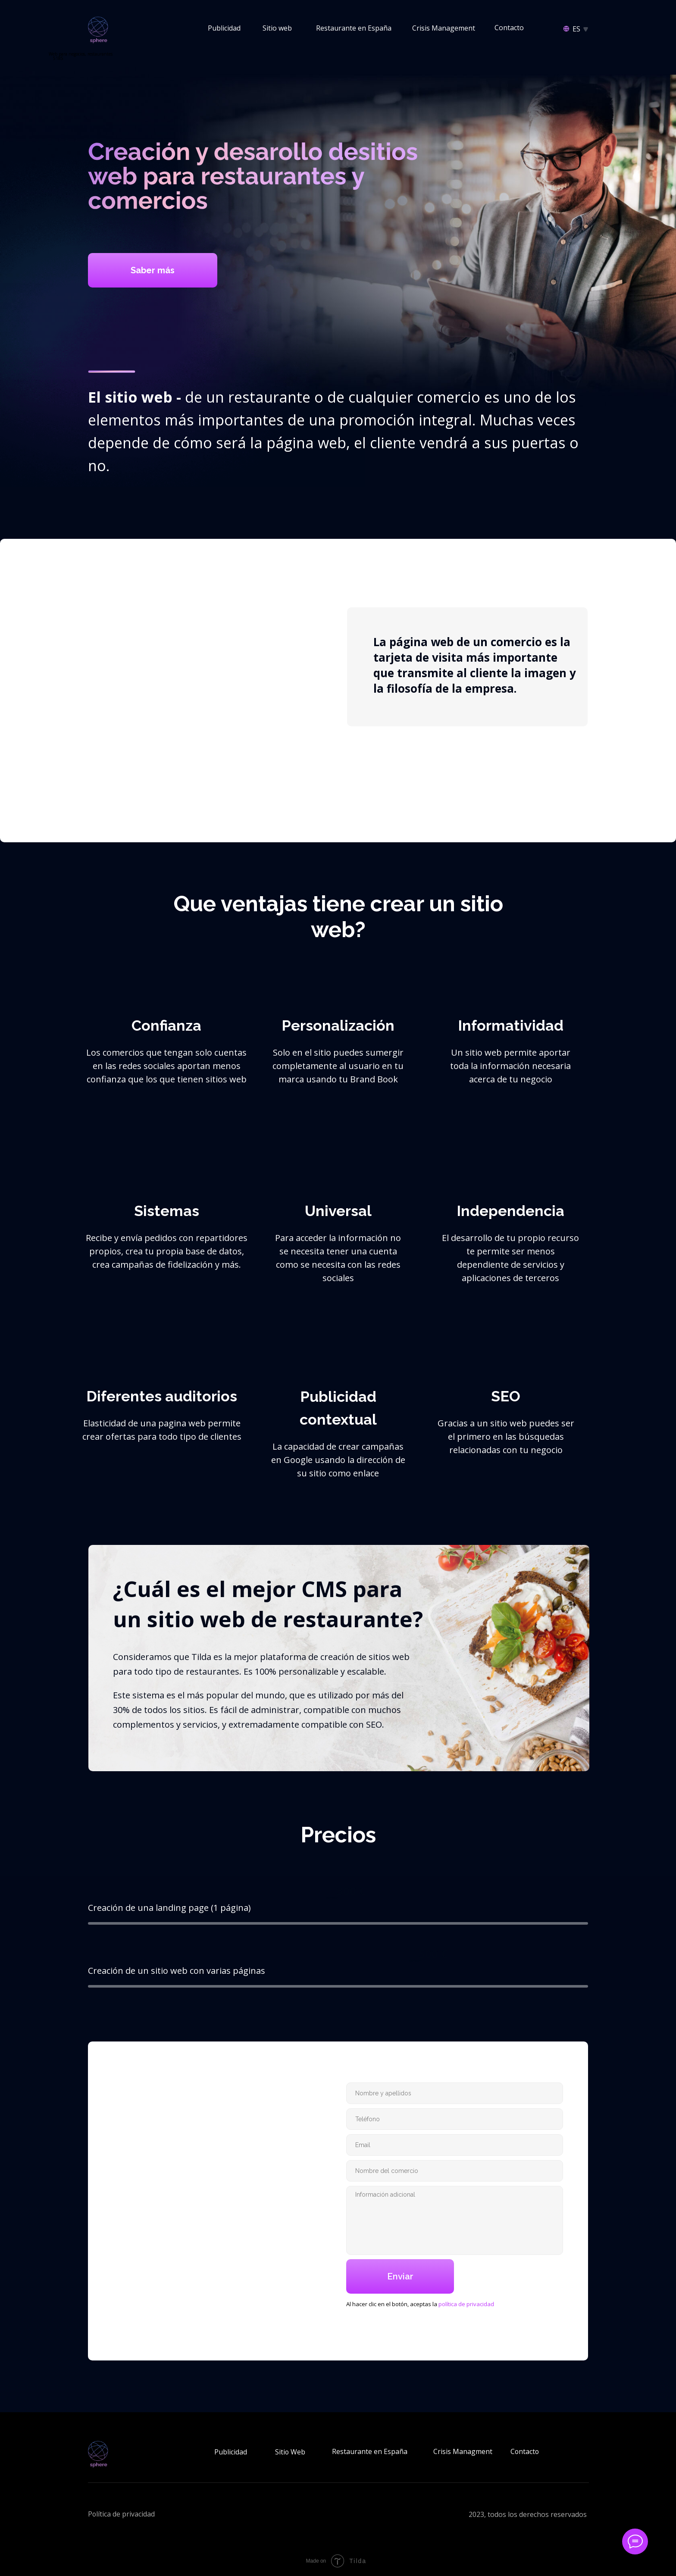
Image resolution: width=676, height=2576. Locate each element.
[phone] (454, 2119)
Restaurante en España (353, 28)
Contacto (509, 27)
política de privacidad (466, 2304)
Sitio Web (290, 2452)
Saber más (153, 270)
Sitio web (277, 28)
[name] (454, 2093)
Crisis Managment (462, 2451)
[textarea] (454, 2220)
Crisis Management (443, 28)
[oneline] (454, 2171)
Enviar (400, 2276)
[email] (454, 2145)
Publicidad (224, 28)
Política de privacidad (121, 2514)
